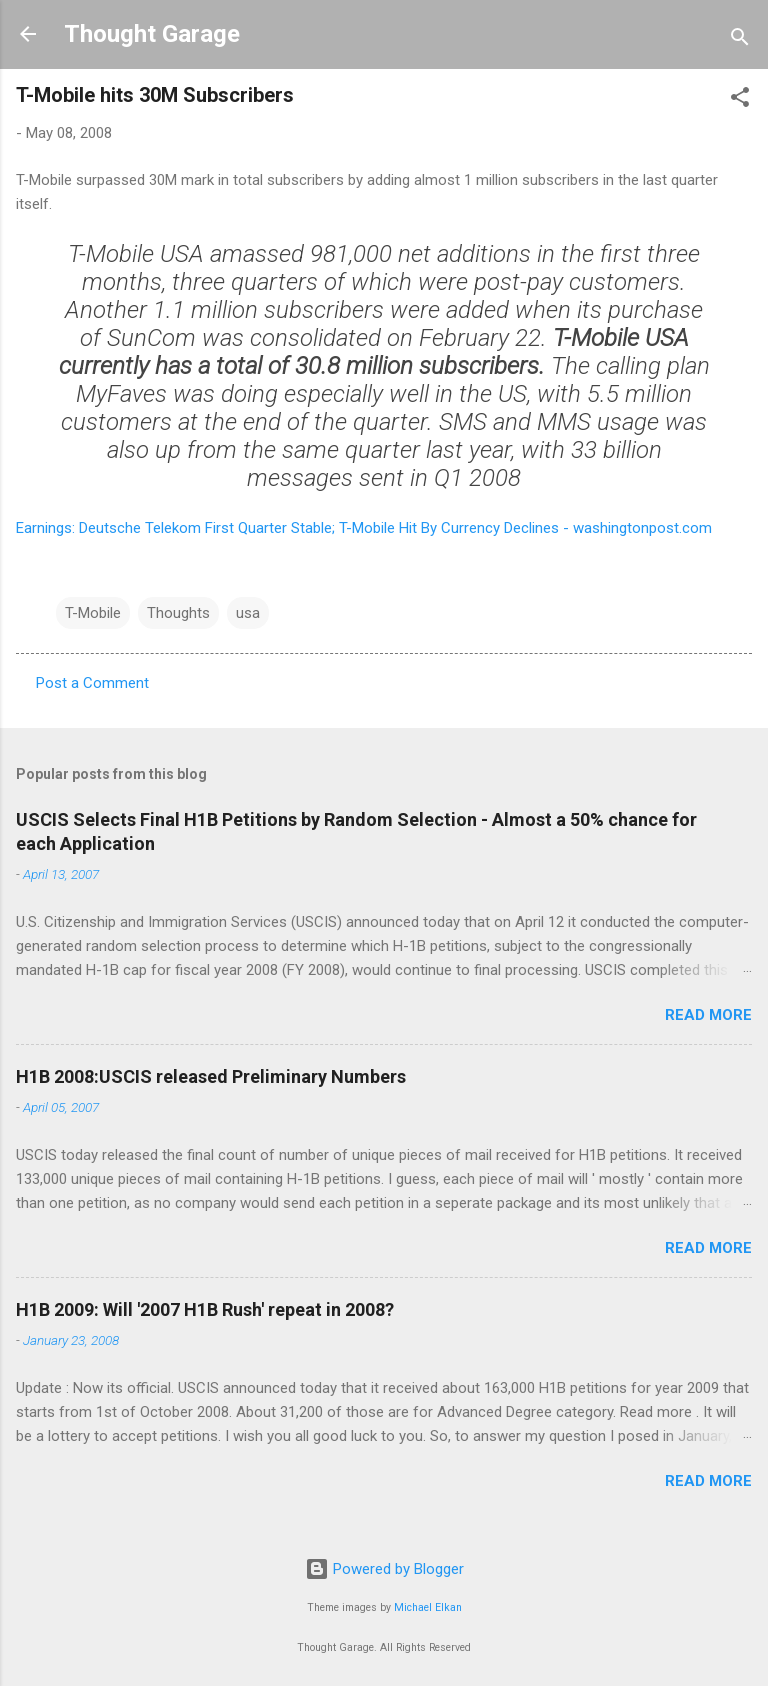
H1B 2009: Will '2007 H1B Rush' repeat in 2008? (205, 1309)
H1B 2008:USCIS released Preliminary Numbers (211, 1076)
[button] (740, 100)
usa (248, 613)
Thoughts (178, 613)
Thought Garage (152, 34)
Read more (708, 1015)
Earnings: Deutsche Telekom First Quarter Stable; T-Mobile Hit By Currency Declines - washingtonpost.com (364, 528)
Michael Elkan (428, 1607)
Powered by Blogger (384, 1569)
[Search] (740, 40)
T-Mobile (93, 613)
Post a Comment (92, 683)
